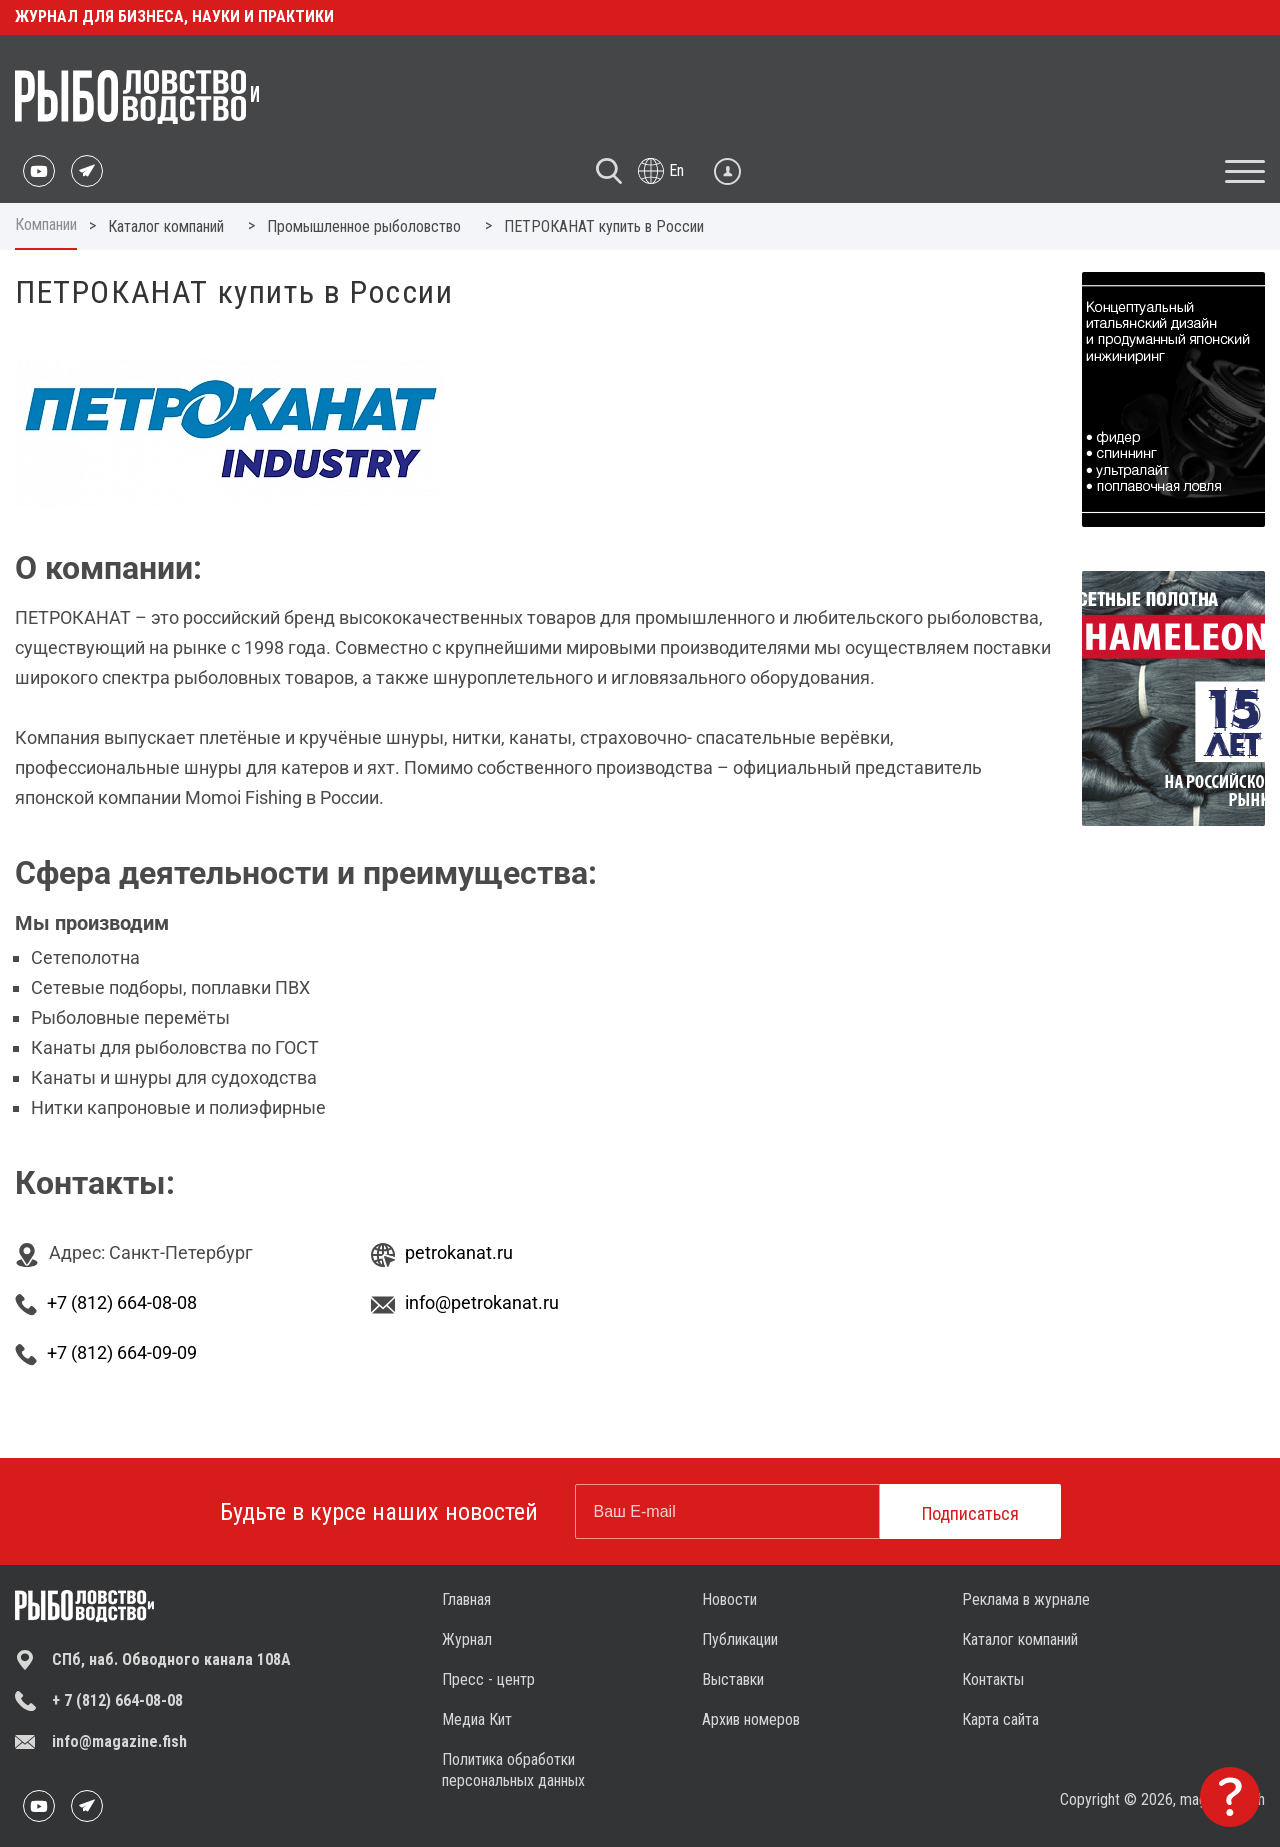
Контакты (993, 1679)
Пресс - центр (488, 1679)
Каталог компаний (1020, 1639)
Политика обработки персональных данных (513, 1770)
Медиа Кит (477, 1719)
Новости (729, 1599)
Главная (466, 1599)
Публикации (740, 1639)
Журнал (467, 1639)
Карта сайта (1000, 1719)
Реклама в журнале (1026, 1599)
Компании (46, 224)
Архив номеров (751, 1719)
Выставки (733, 1679)
